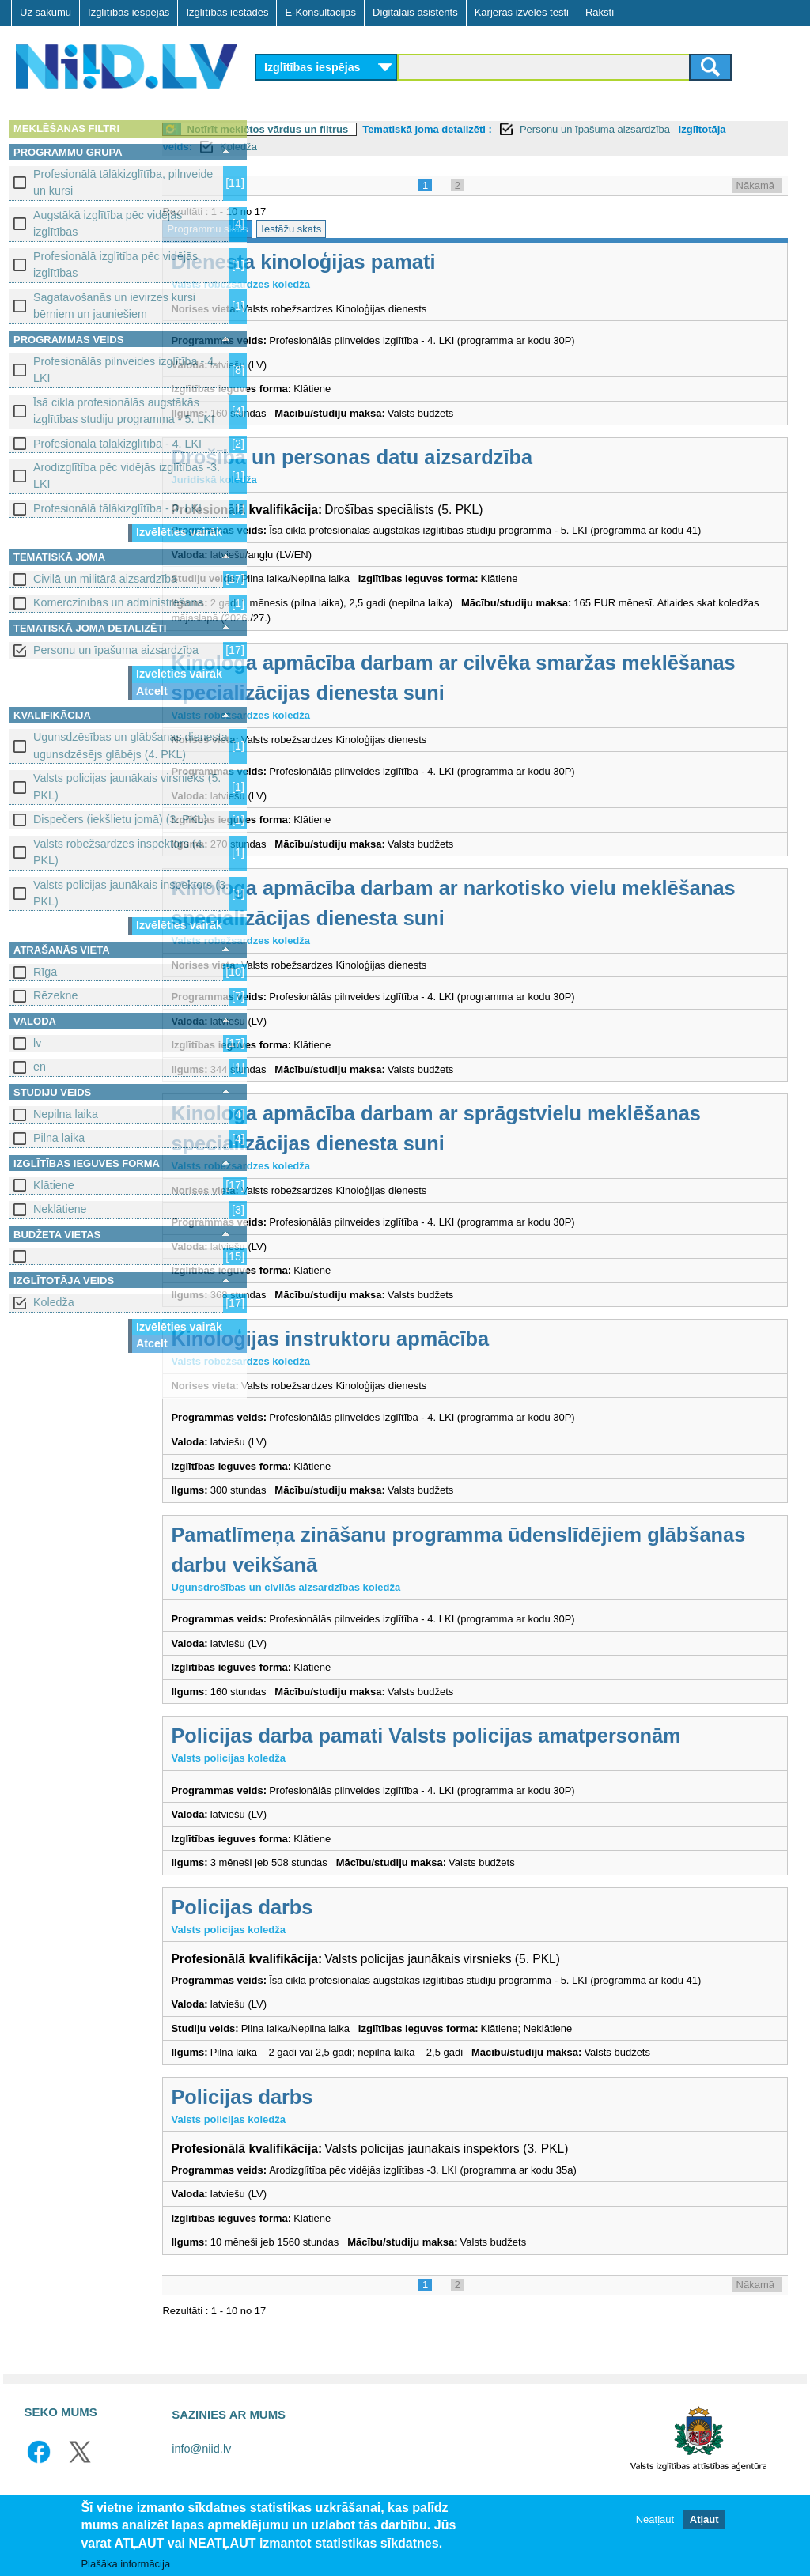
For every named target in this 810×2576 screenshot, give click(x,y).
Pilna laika (59, 1137)
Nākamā (755, 185)
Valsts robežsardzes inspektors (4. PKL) (119, 852)
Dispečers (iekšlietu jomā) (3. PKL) (120, 819)
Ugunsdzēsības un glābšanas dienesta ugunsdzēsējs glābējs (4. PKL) (130, 745)
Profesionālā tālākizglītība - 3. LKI (117, 508)
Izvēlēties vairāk (179, 532)
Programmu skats (304, 229)
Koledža (53, 1302)
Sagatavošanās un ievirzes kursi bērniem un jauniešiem (114, 305)
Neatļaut (655, 2519)
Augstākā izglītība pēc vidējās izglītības (107, 223)
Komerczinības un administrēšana (118, 602)
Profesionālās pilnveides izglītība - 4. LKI (125, 369)
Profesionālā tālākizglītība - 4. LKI (117, 443)
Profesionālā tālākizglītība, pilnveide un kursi (123, 182)
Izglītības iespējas (128, 12)
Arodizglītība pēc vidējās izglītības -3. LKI (126, 475)
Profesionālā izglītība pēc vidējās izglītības (115, 264)
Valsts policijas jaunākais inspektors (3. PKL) (131, 893)
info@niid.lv (201, 2479)
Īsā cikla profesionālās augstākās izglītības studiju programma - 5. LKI (123, 410)
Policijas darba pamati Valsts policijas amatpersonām (523, 1751)
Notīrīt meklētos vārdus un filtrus (364, 129)
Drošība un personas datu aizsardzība (449, 457)
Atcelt (152, 691)
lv (37, 1043)
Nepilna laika (65, 1114)
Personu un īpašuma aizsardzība (116, 650)
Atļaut (704, 2519)
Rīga (45, 971)
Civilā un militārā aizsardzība (105, 578)
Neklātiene (60, 1209)
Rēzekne (55, 995)
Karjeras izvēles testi (522, 12)
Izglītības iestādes (227, 12)
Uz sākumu (45, 12)
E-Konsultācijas (320, 12)
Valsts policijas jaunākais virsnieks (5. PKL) (127, 786)
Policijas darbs (339, 1922)
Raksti (599, 12)
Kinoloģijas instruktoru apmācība (427, 1354)
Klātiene (53, 1185)
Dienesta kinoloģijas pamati (400, 262)
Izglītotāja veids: (305, 147)
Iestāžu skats (388, 229)
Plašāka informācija (125, 2564)
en (39, 1066)
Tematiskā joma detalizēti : (524, 129)
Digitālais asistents (415, 12)
